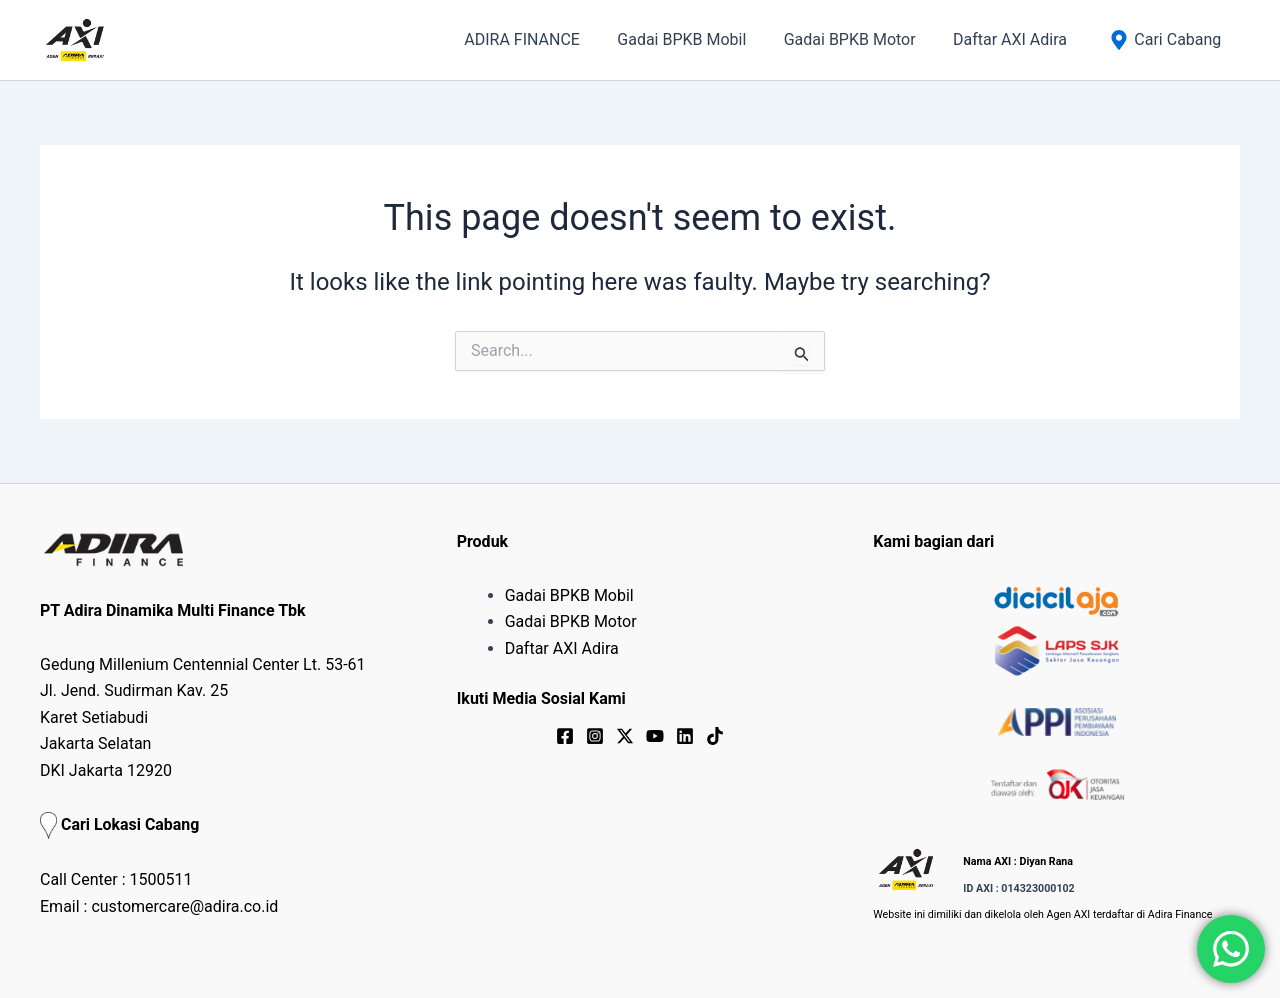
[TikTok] (715, 736)
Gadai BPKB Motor (571, 621)
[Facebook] (565, 736)
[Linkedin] (685, 736)
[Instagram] (595, 736)
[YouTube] (655, 736)
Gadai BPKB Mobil (569, 595)
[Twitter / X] (625, 736)
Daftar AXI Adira (562, 648)
